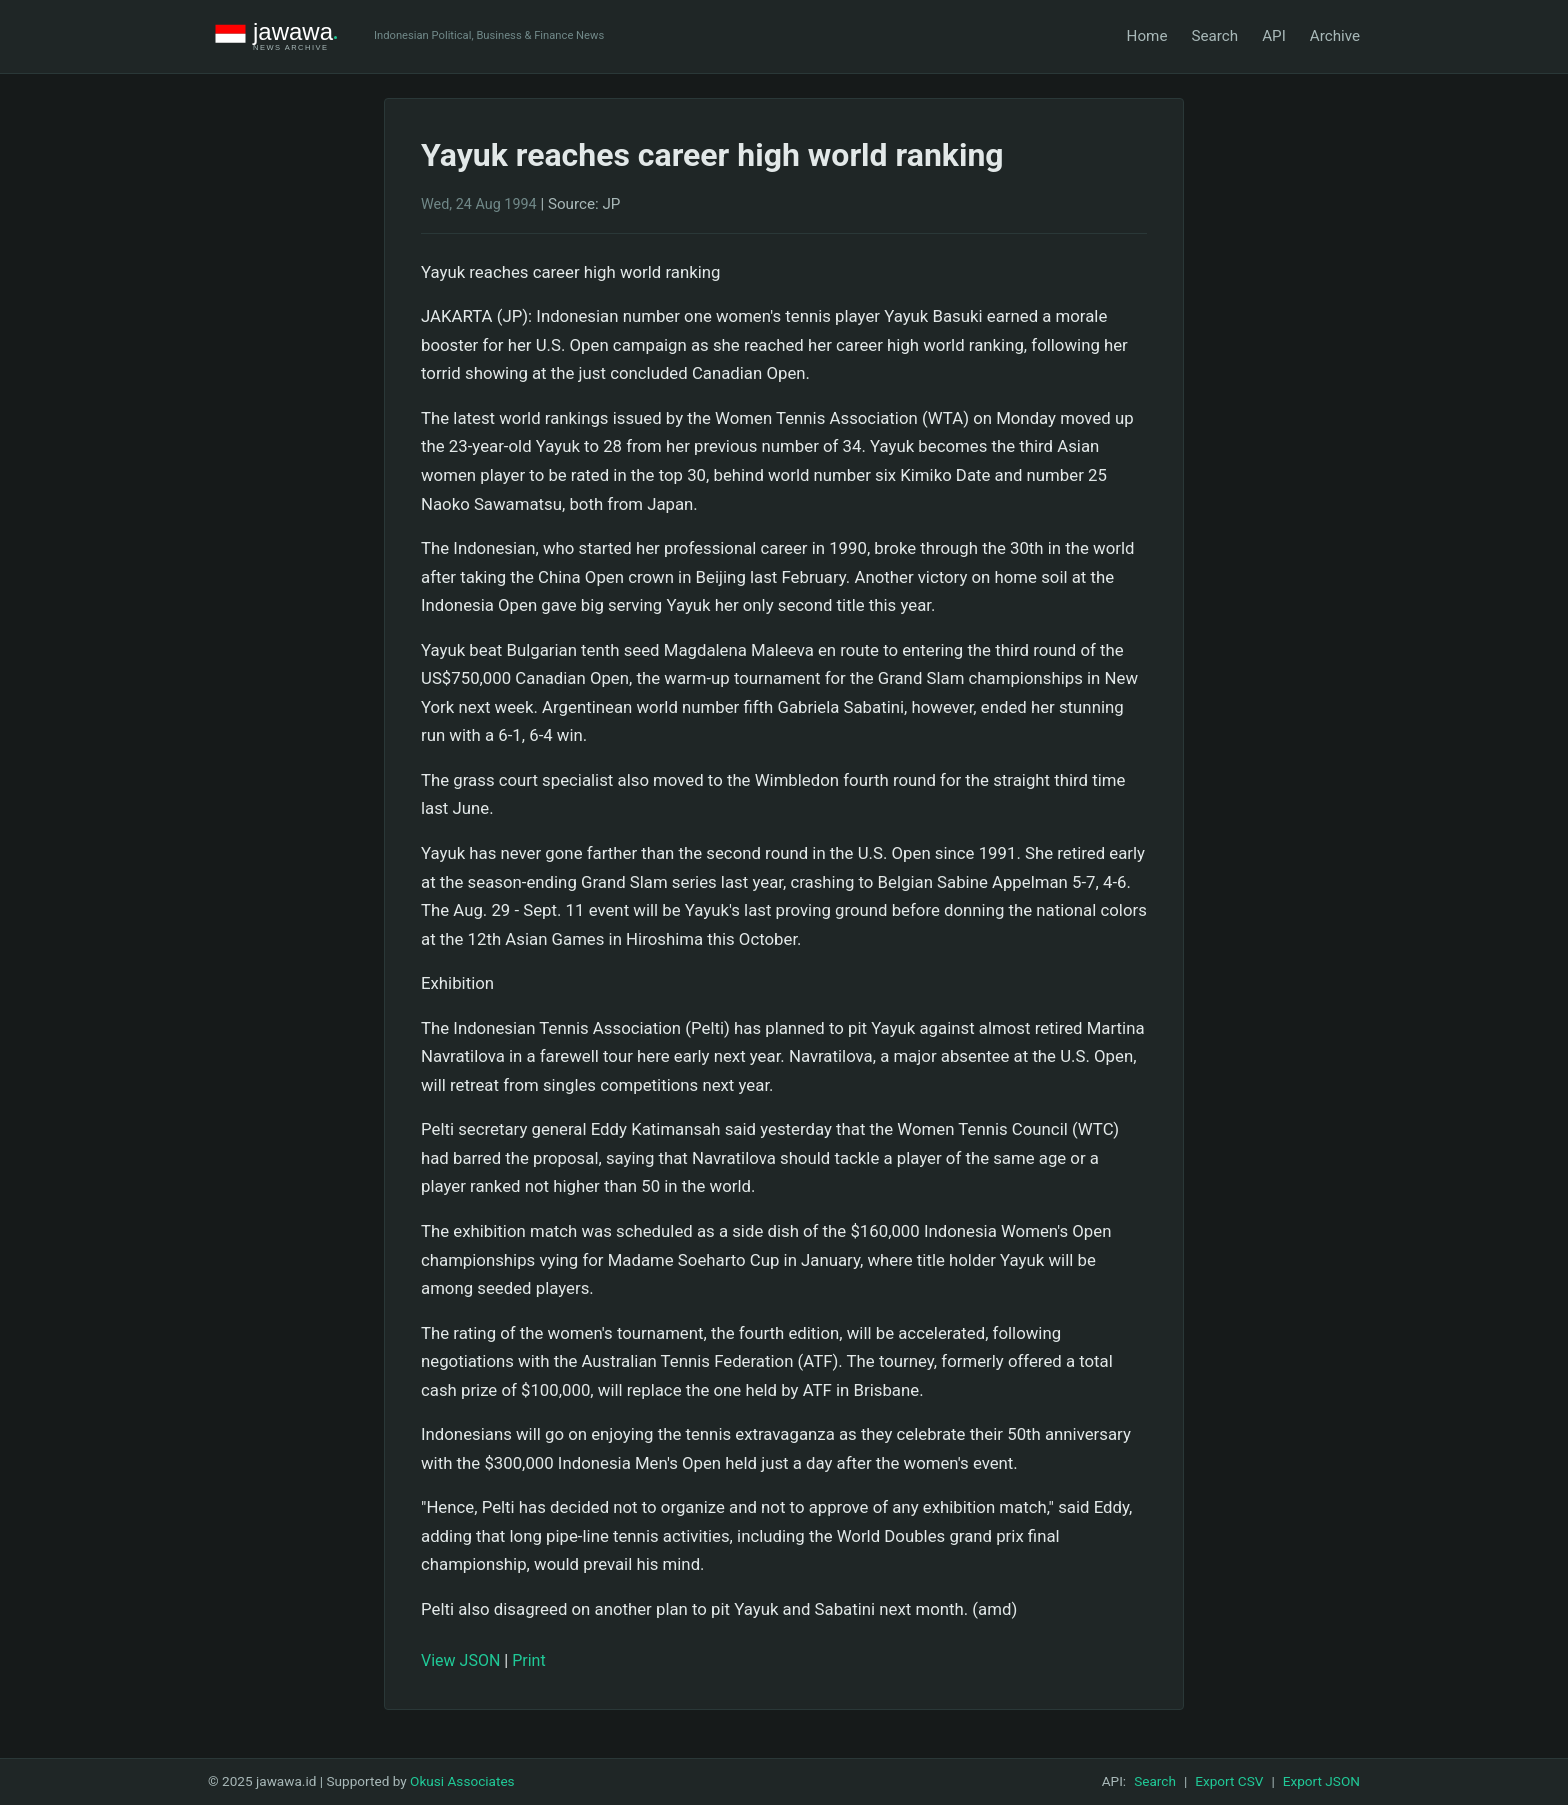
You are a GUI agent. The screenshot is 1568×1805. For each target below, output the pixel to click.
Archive (1335, 36)
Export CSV (1229, 1781)
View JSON (460, 1660)
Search (1214, 36)
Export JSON (1321, 1781)
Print (528, 1660)
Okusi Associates (462, 1781)
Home (1147, 36)
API (1274, 36)
